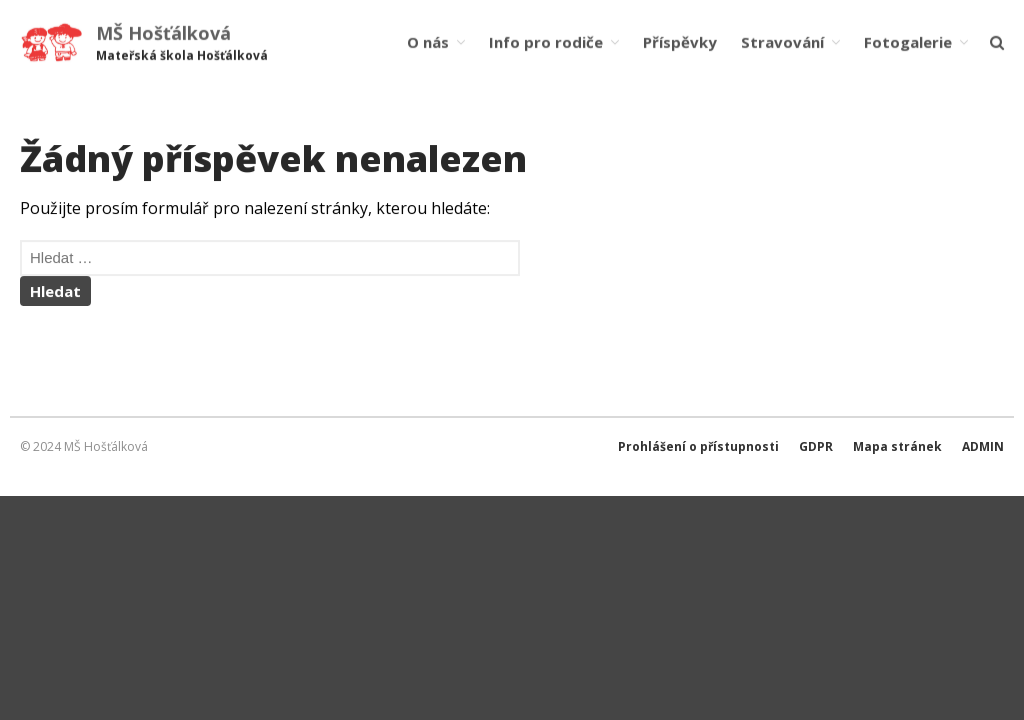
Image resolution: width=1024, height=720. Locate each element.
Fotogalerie (908, 42)
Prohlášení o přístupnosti (698, 446)
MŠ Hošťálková (163, 33)
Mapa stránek (897, 446)
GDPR (816, 446)
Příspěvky (680, 42)
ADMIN (983, 446)
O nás (428, 42)
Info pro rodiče (546, 42)
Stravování (782, 42)
